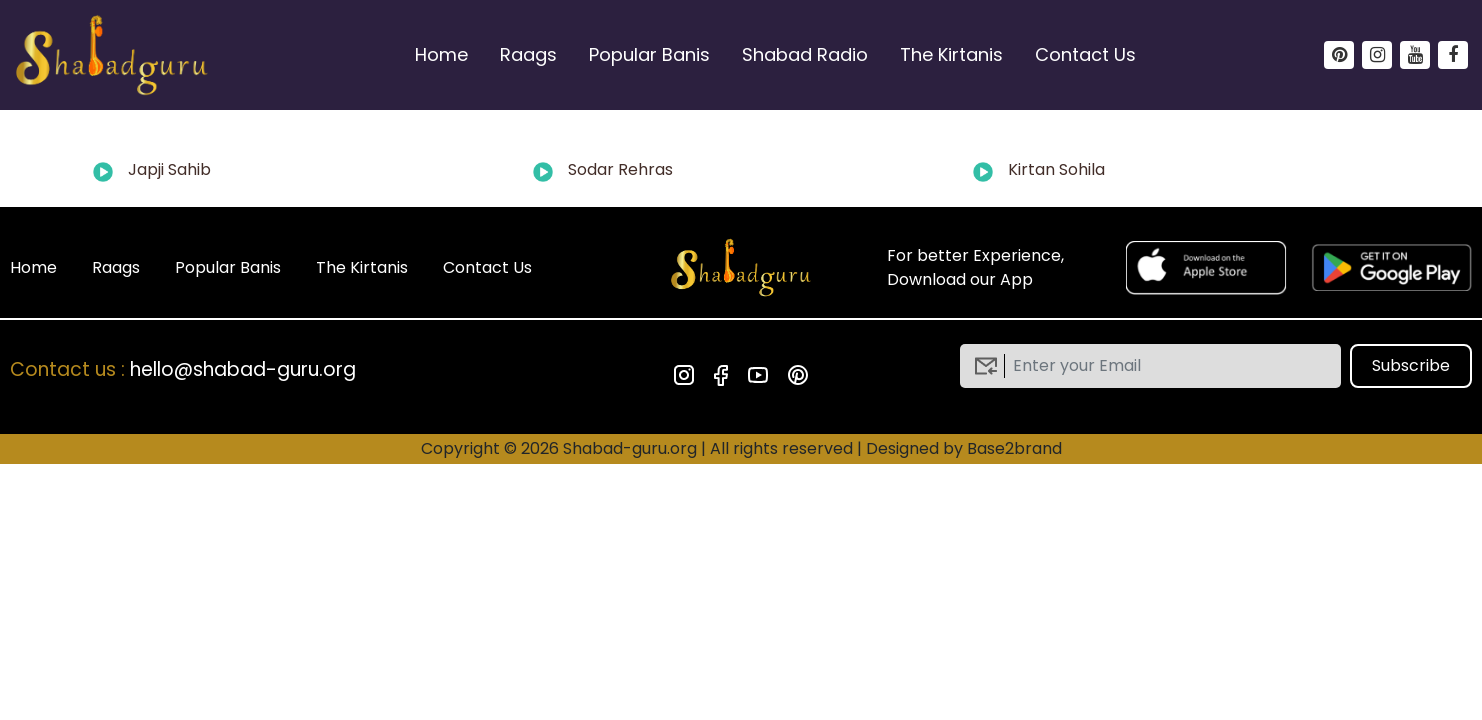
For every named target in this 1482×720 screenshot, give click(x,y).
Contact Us (1085, 54)
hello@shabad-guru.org (243, 369)
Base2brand (1014, 448)
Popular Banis (649, 54)
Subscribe (1411, 365)
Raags (528, 54)
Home (441, 54)
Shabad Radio (805, 54)
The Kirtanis (951, 54)
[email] (1166, 366)
